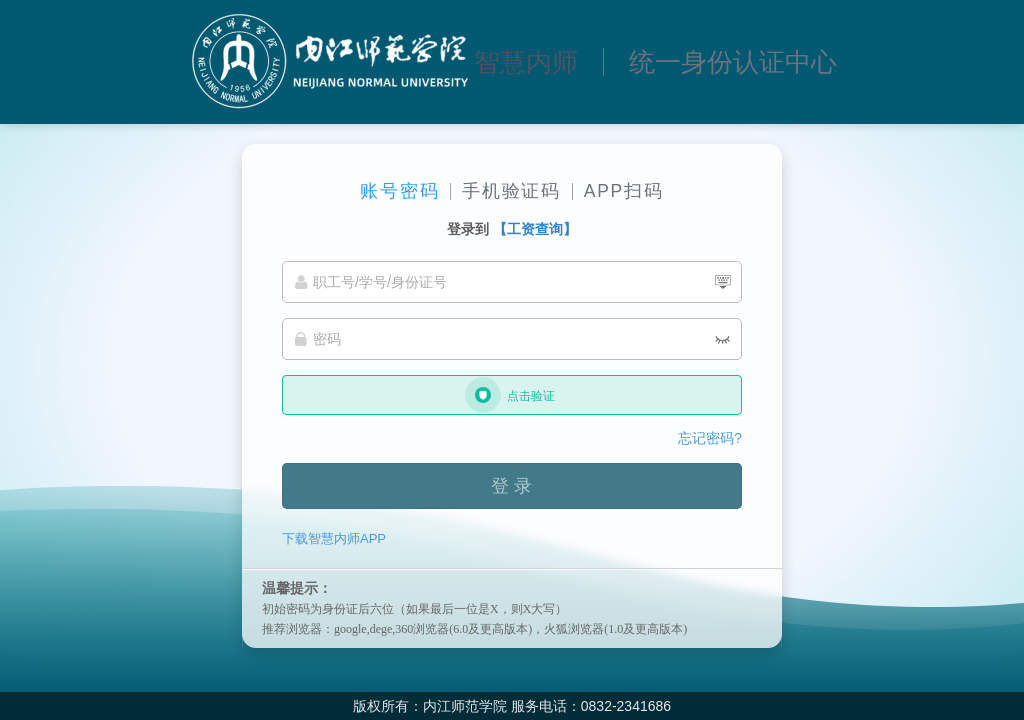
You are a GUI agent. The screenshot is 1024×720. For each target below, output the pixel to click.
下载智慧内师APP (334, 538)
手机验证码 (511, 191)
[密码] (512, 339)
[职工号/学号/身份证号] (512, 282)
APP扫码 (624, 191)
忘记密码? (710, 438)
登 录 (511, 486)
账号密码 (399, 191)
